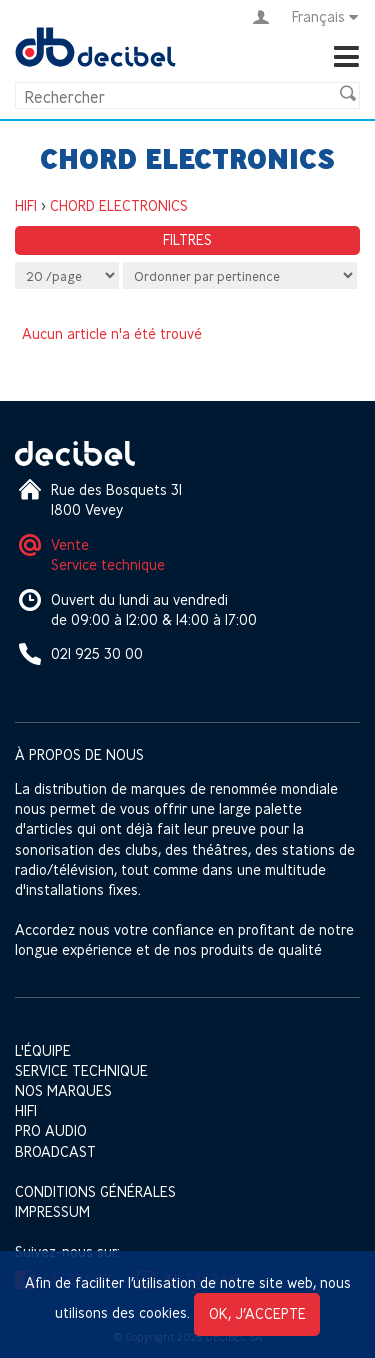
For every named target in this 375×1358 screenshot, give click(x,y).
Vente (70, 544)
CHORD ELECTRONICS (119, 205)
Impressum (52, 1211)
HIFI (26, 205)
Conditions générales (95, 1191)
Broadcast (55, 1151)
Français (326, 17)
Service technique (108, 564)
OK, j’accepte (257, 1313)
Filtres (187, 239)
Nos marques (63, 1090)
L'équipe (43, 1050)
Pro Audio (51, 1130)
